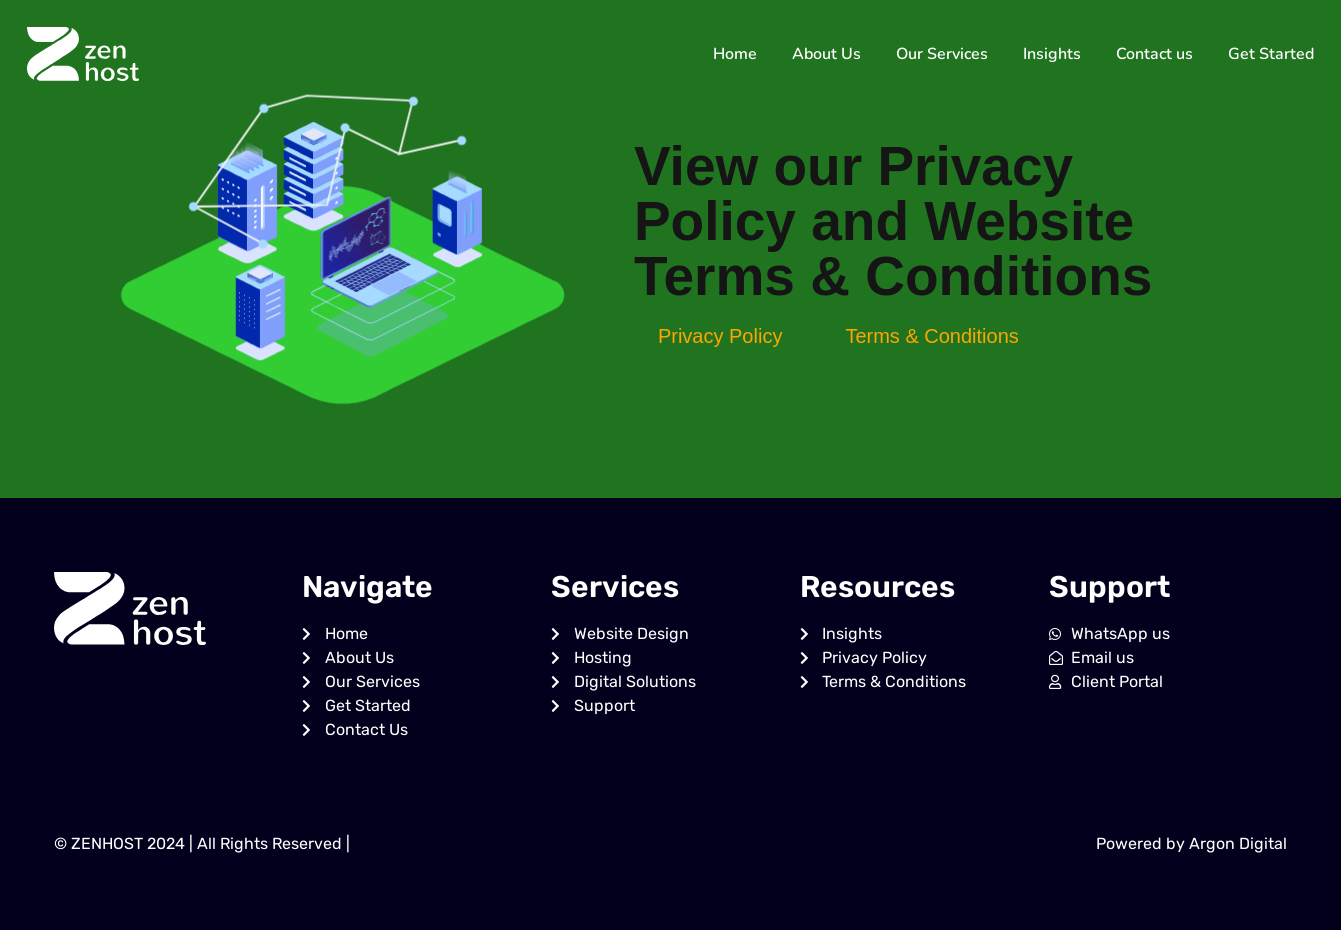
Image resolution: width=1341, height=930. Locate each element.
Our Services (942, 54)
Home (735, 54)
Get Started (1271, 54)
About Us (826, 54)
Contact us (1154, 54)
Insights (1052, 54)
